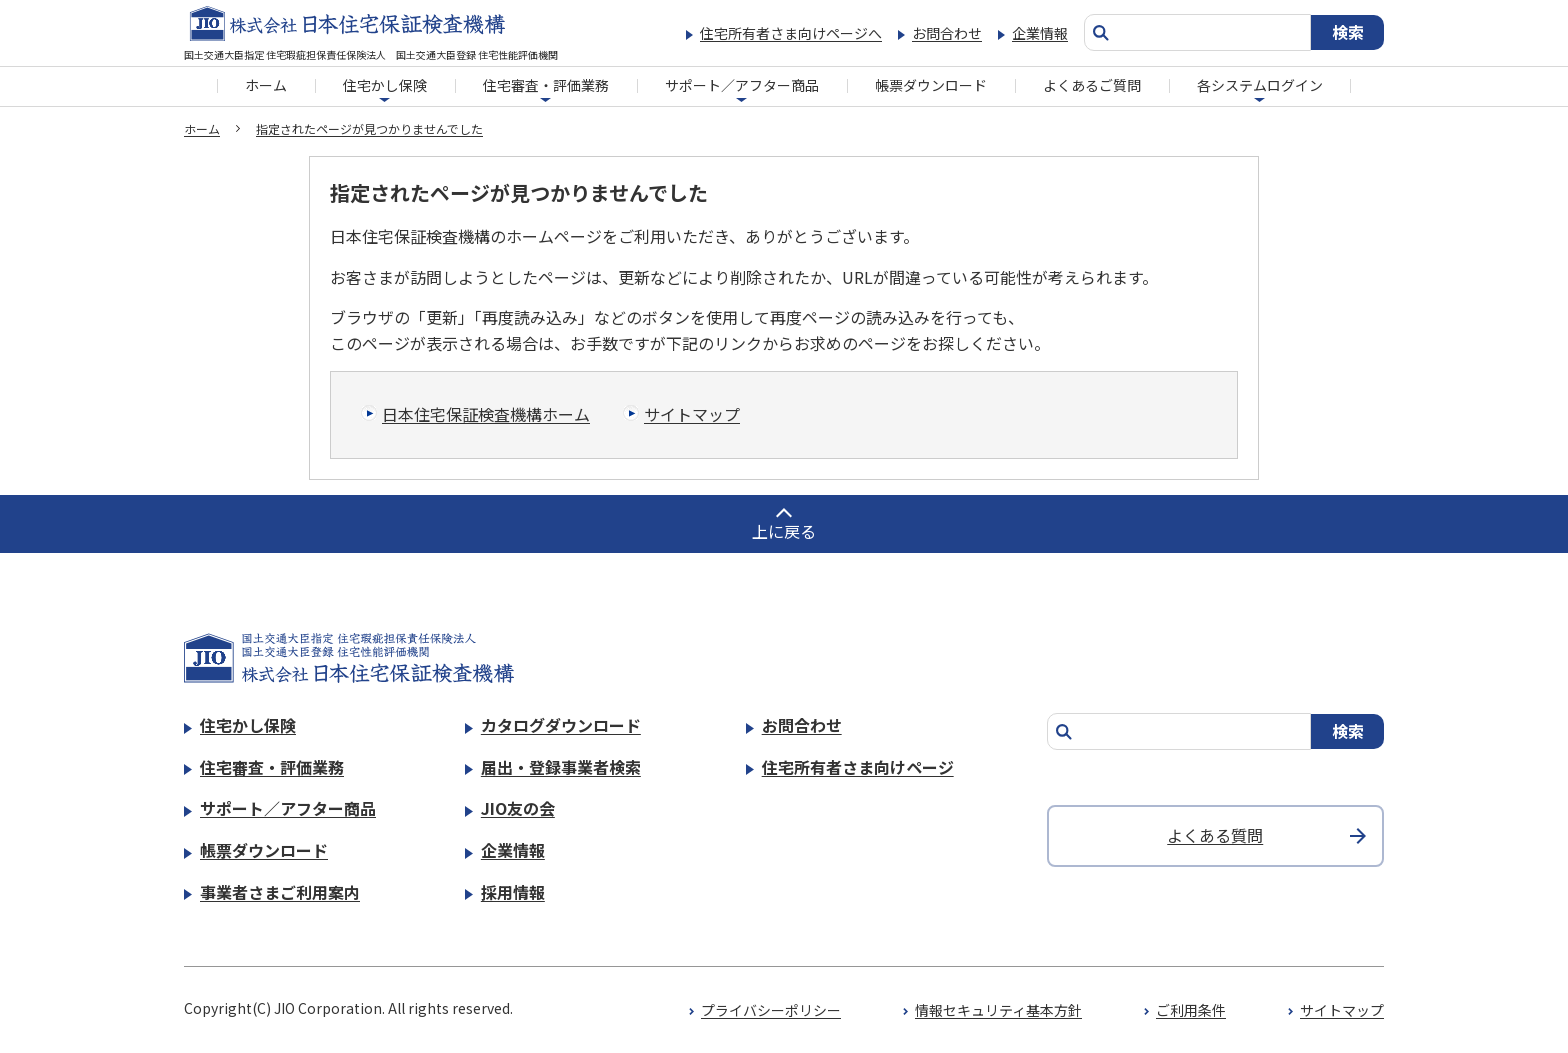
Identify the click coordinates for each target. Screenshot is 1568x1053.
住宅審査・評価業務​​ (546, 85)
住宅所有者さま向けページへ (791, 33)
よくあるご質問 (1092, 85)
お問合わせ (947, 33)
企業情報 (1040, 33)
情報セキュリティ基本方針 (998, 1010)
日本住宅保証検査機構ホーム (486, 414)
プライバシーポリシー (771, 1010)
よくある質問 (1215, 835)
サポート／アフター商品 (742, 85)
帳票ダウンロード (931, 85)
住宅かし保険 (385, 85)
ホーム (266, 85)
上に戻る (784, 531)
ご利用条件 (1191, 1010)
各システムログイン (1260, 85)
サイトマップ (692, 414)
